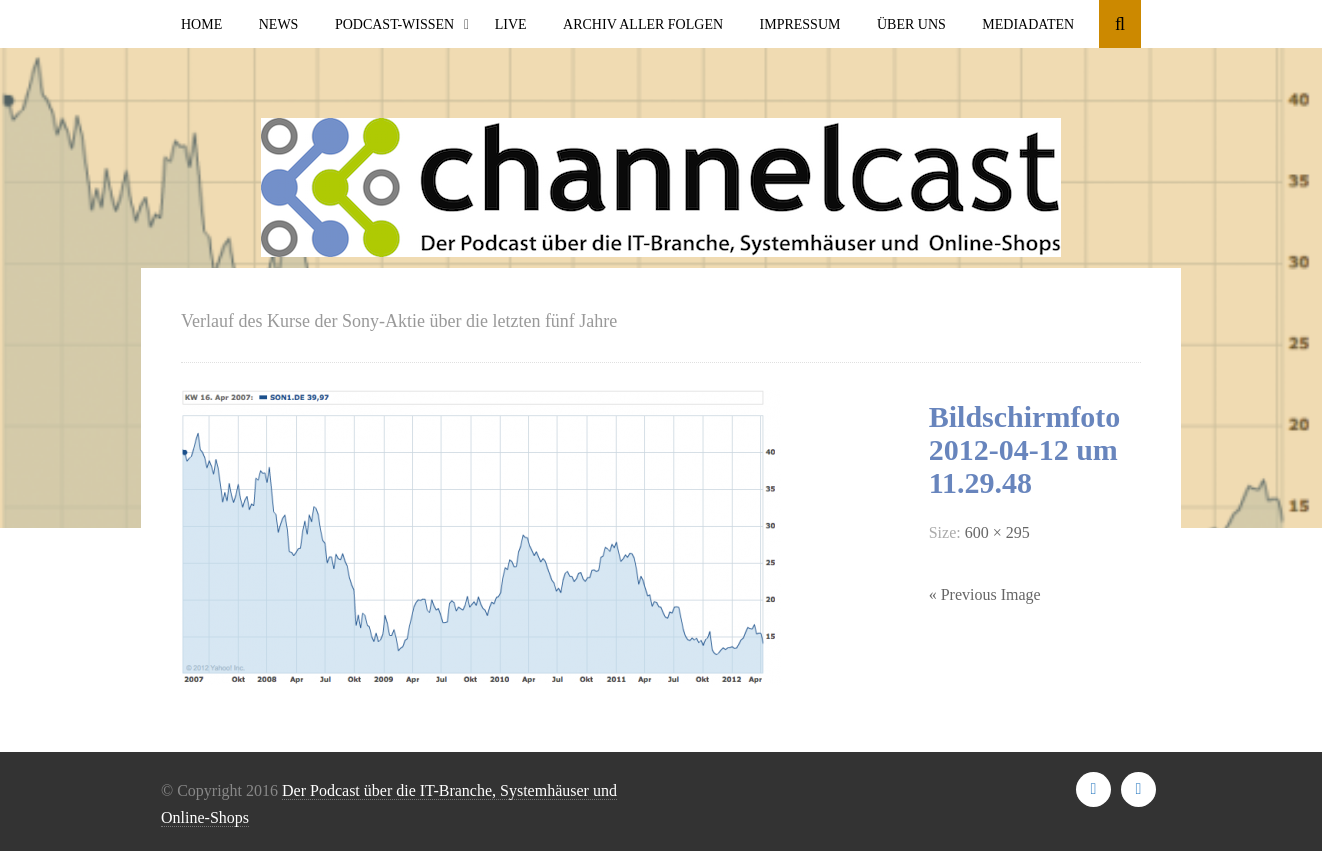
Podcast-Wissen (394, 24)
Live (511, 24)
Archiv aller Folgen (643, 24)
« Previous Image (985, 594)
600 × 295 (997, 532)
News (279, 24)
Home (201, 24)
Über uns (911, 24)
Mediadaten (1028, 24)
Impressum (800, 24)
